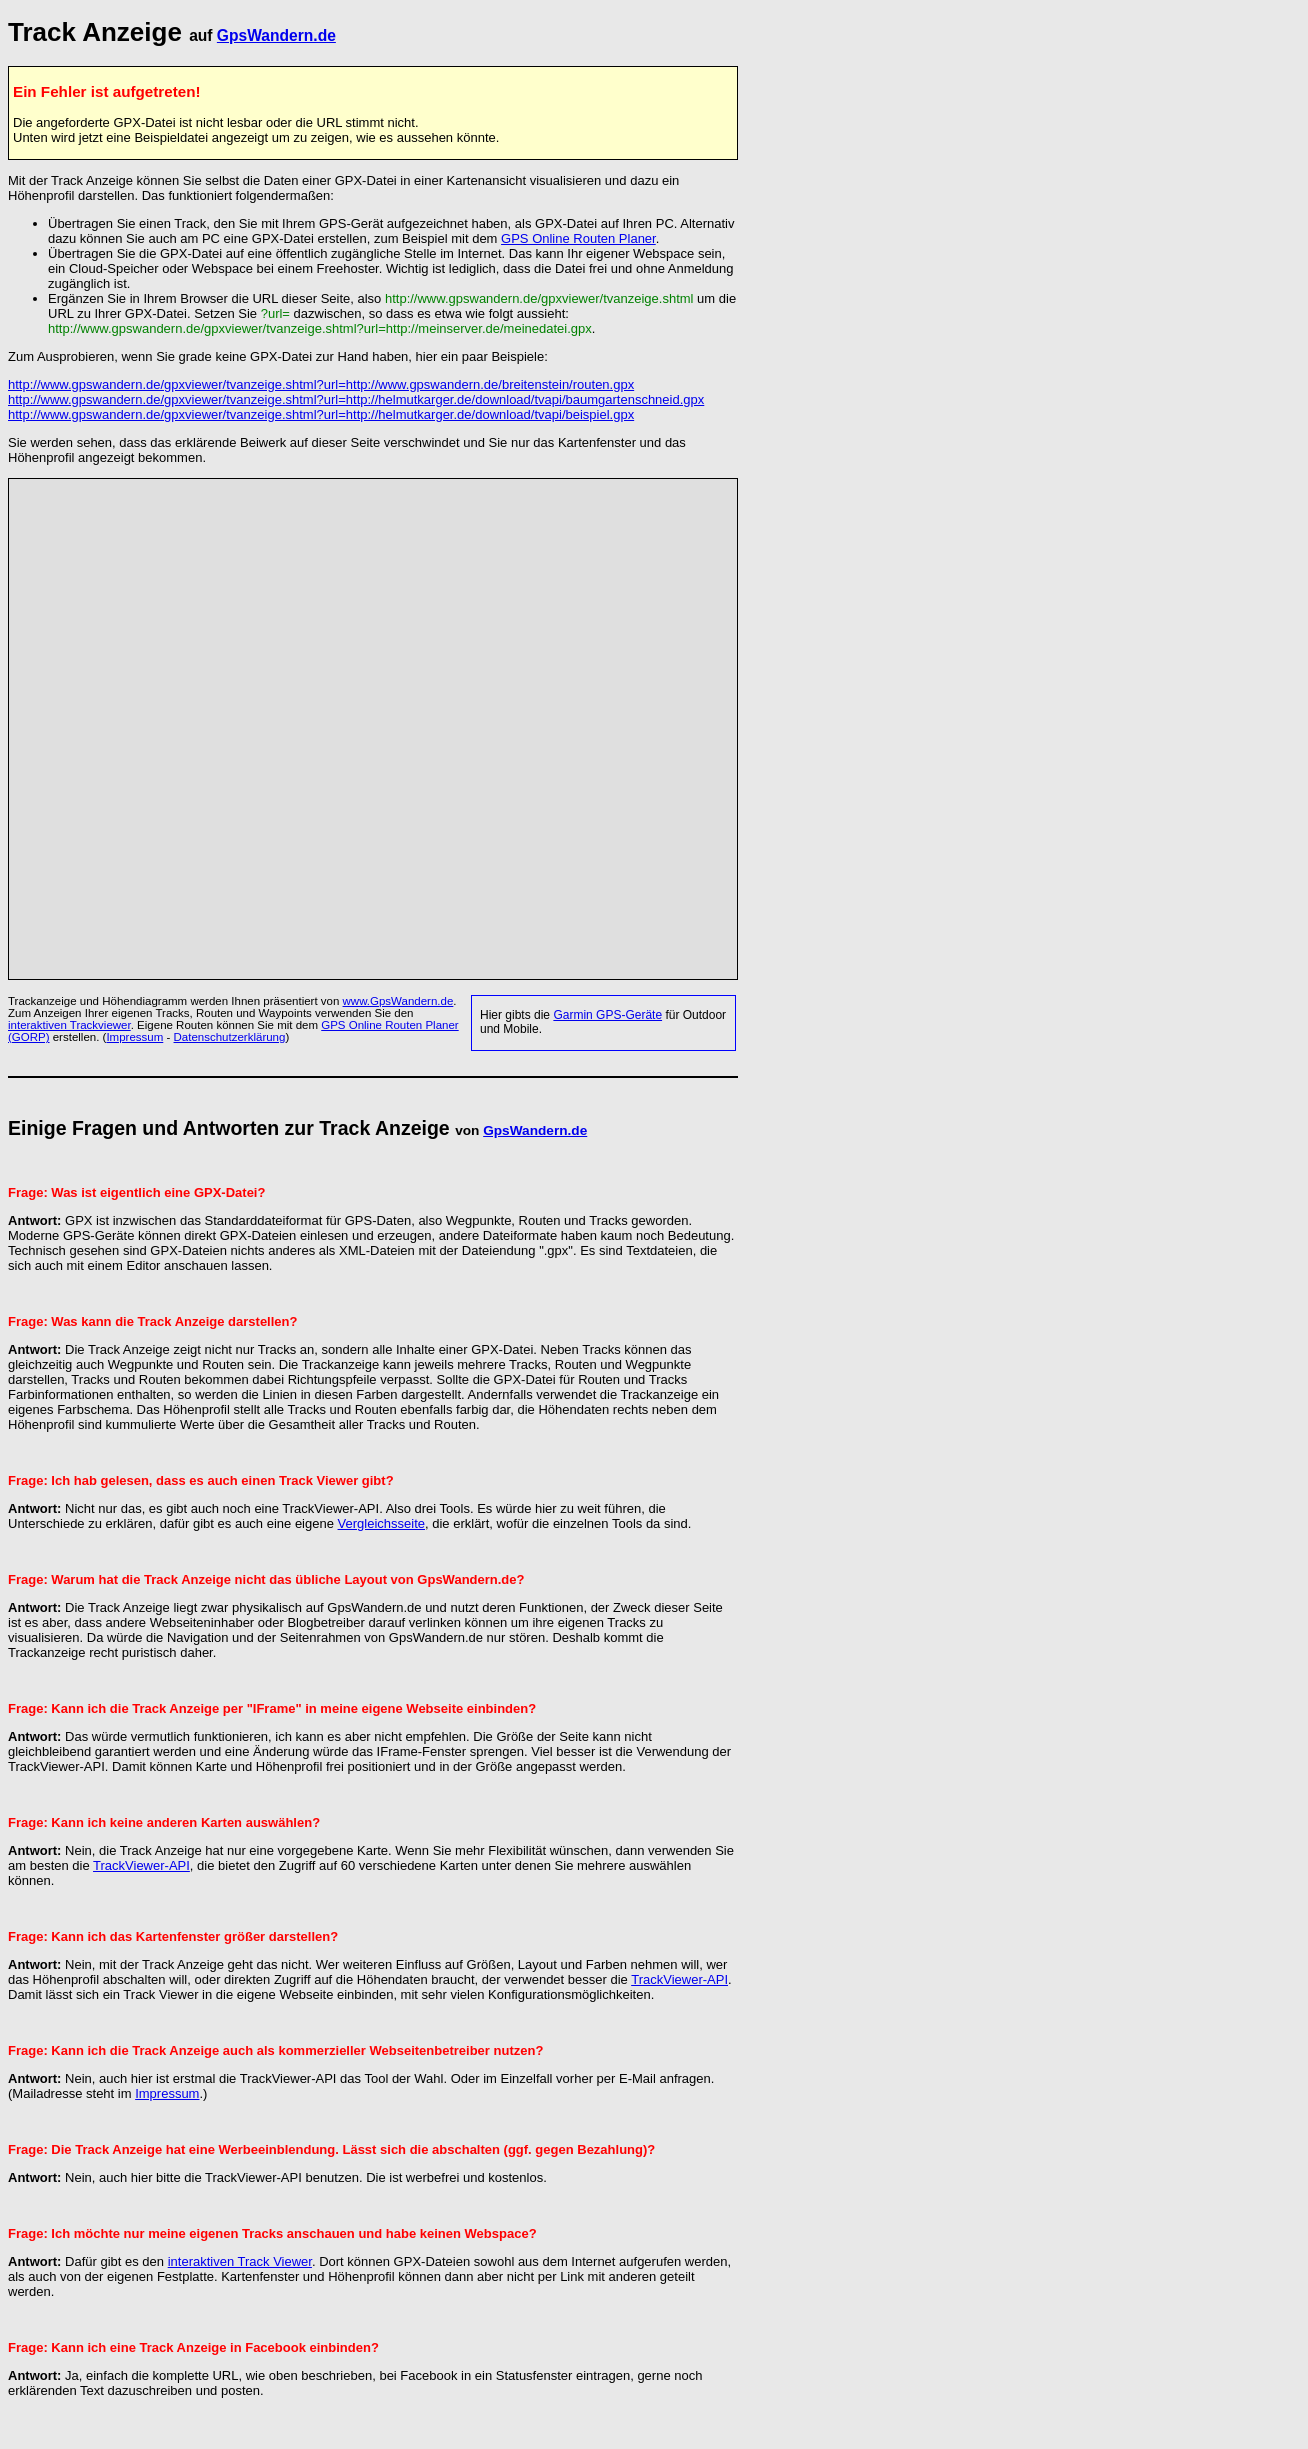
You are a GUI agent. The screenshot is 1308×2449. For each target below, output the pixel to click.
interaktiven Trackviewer (69, 1025)
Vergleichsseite (381, 1523)
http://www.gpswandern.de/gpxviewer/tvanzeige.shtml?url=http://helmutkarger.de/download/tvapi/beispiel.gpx (321, 414)
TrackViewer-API (141, 1865)
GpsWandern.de (276, 35)
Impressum (134, 1037)
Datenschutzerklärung (230, 1037)
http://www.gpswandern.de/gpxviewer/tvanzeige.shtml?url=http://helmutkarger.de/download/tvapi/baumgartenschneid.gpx (356, 399)
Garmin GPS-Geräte (607, 1015)
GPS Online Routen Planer (578, 238)
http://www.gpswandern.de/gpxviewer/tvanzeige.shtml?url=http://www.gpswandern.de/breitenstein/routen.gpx (321, 384)
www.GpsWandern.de (398, 1001)
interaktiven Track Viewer (240, 2261)
